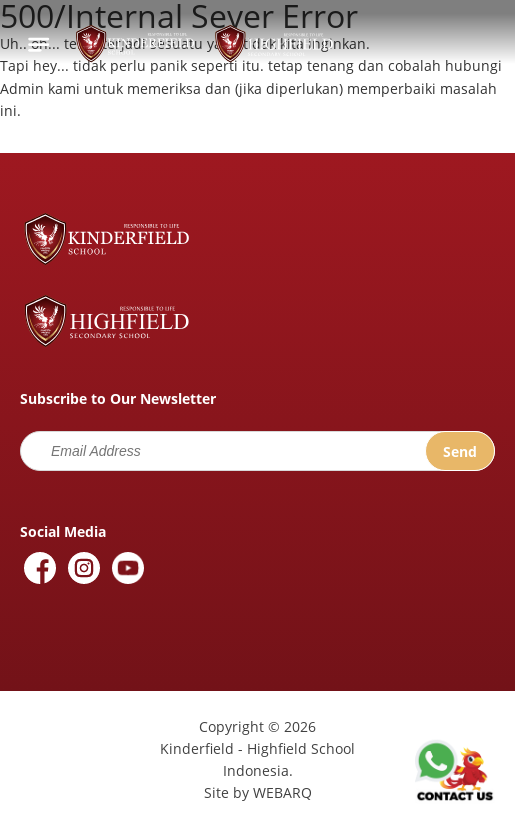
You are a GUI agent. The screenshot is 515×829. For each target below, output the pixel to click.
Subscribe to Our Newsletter (118, 398)
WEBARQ (282, 792)
